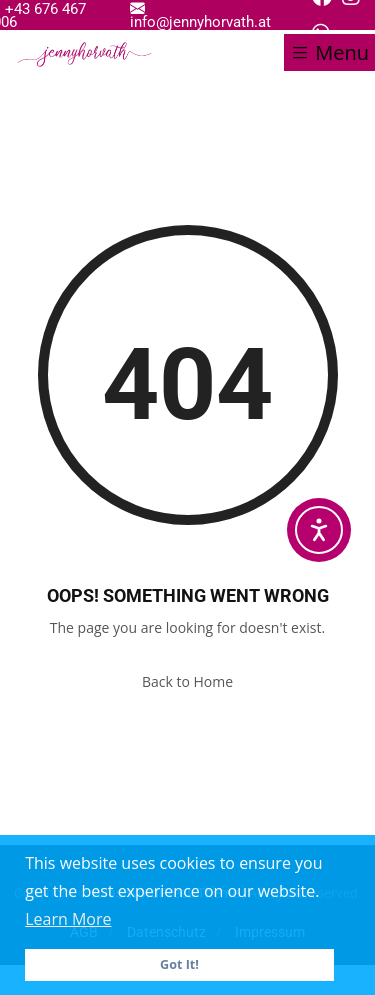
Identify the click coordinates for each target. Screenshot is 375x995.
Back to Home (187, 681)
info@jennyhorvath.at (200, 15)
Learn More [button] (68, 919)
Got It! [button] (179, 964)
